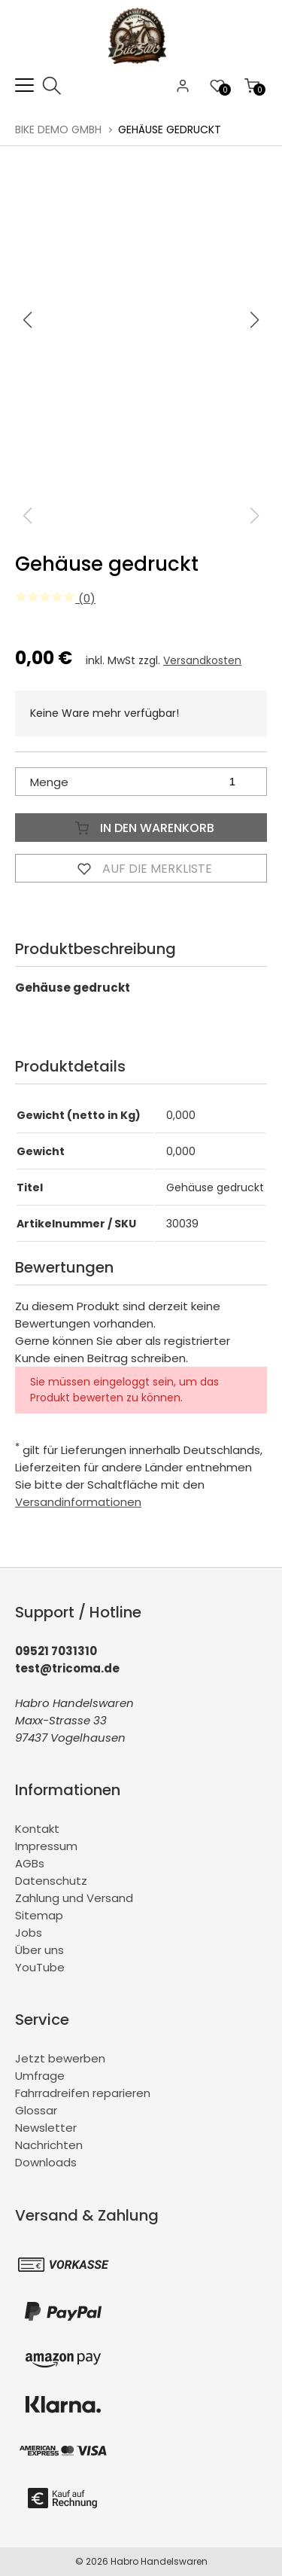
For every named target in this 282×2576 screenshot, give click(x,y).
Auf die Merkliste (141, 868)
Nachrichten (49, 2145)
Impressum (46, 1846)
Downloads (46, 2162)
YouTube (40, 1967)
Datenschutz (51, 1881)
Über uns (39, 1950)
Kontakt (37, 1829)
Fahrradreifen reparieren (82, 2093)
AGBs (29, 1863)
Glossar (36, 2110)
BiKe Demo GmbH (58, 129)
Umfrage (40, 2076)
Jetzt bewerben (60, 2058)
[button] (255, 320)
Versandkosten (202, 660)
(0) (55, 598)
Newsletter (46, 2127)
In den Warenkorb (141, 828)
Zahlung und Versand (74, 1898)
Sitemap (39, 1915)
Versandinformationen (78, 1502)
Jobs (28, 1932)
